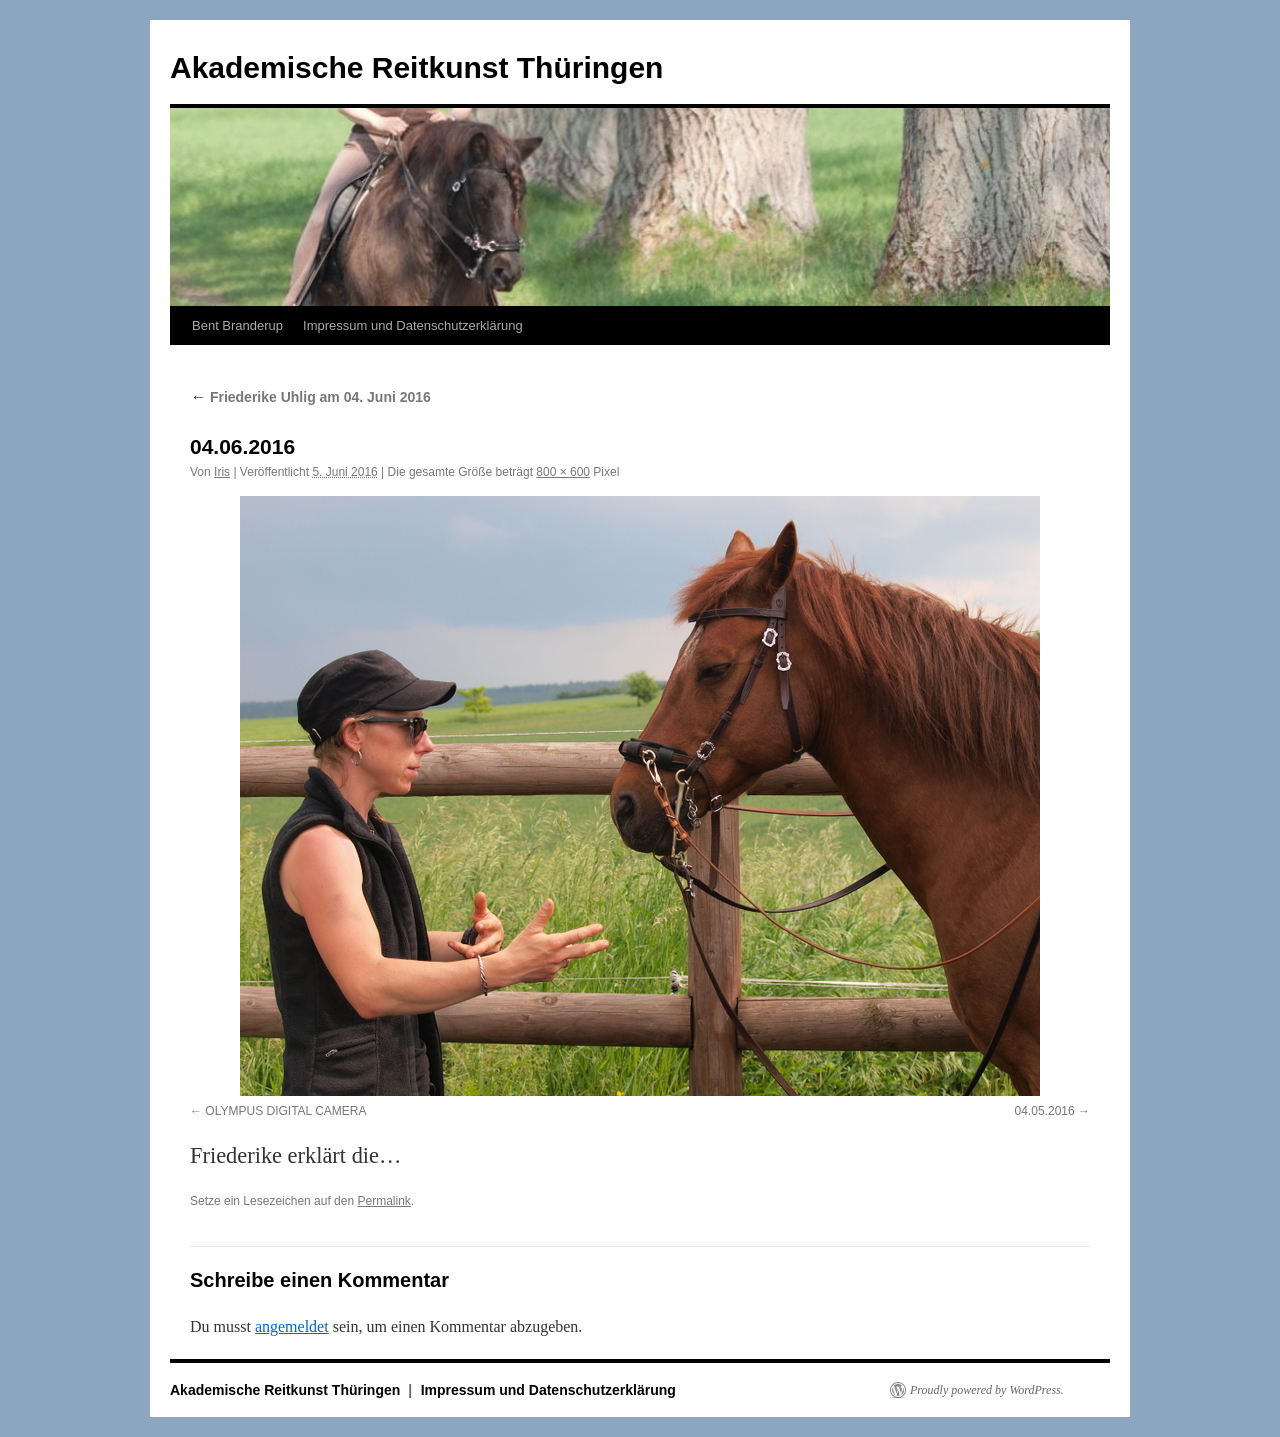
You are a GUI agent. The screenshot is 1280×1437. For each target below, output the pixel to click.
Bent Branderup (237, 325)
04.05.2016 (1045, 1111)
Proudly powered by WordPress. (987, 1390)
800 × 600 (563, 472)
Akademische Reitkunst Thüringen (416, 67)
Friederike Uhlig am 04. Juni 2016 (310, 397)
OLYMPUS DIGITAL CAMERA (285, 1111)
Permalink (383, 1201)
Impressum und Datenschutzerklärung (413, 325)
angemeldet (292, 1326)
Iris (222, 472)
